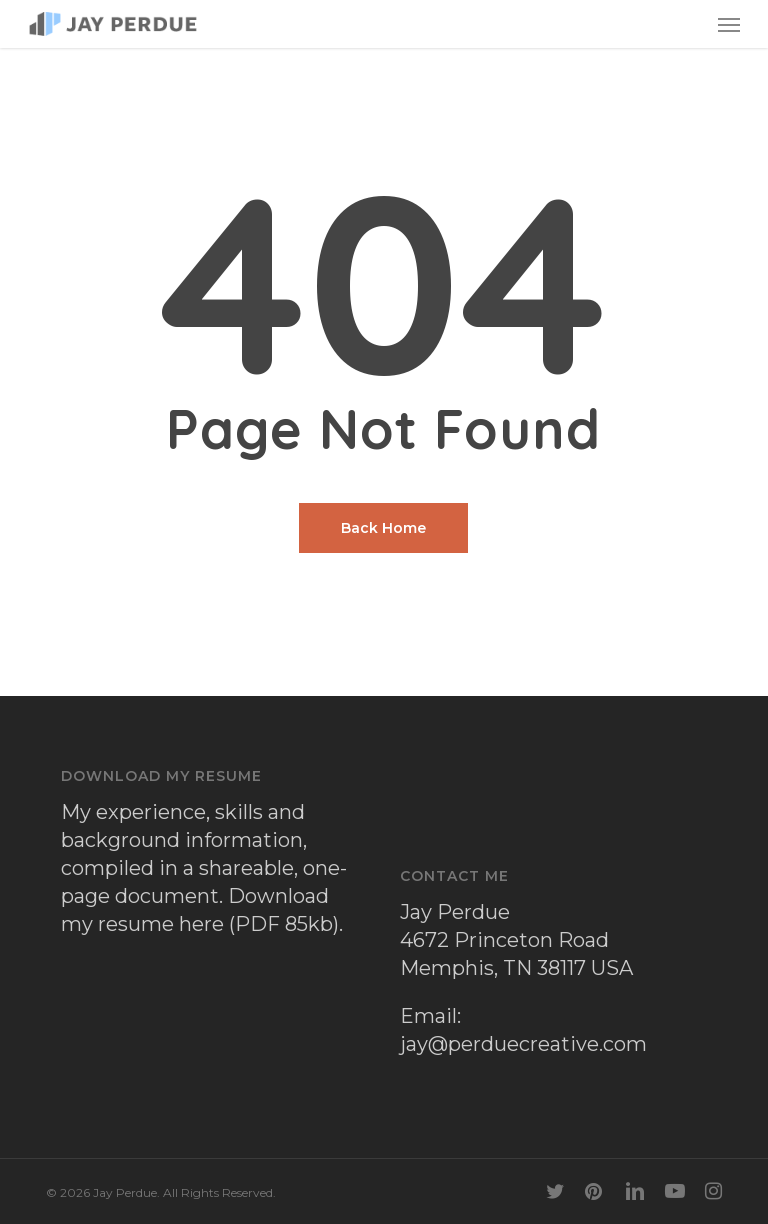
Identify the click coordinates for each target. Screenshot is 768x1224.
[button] (729, 24)
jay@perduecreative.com (523, 1044)
